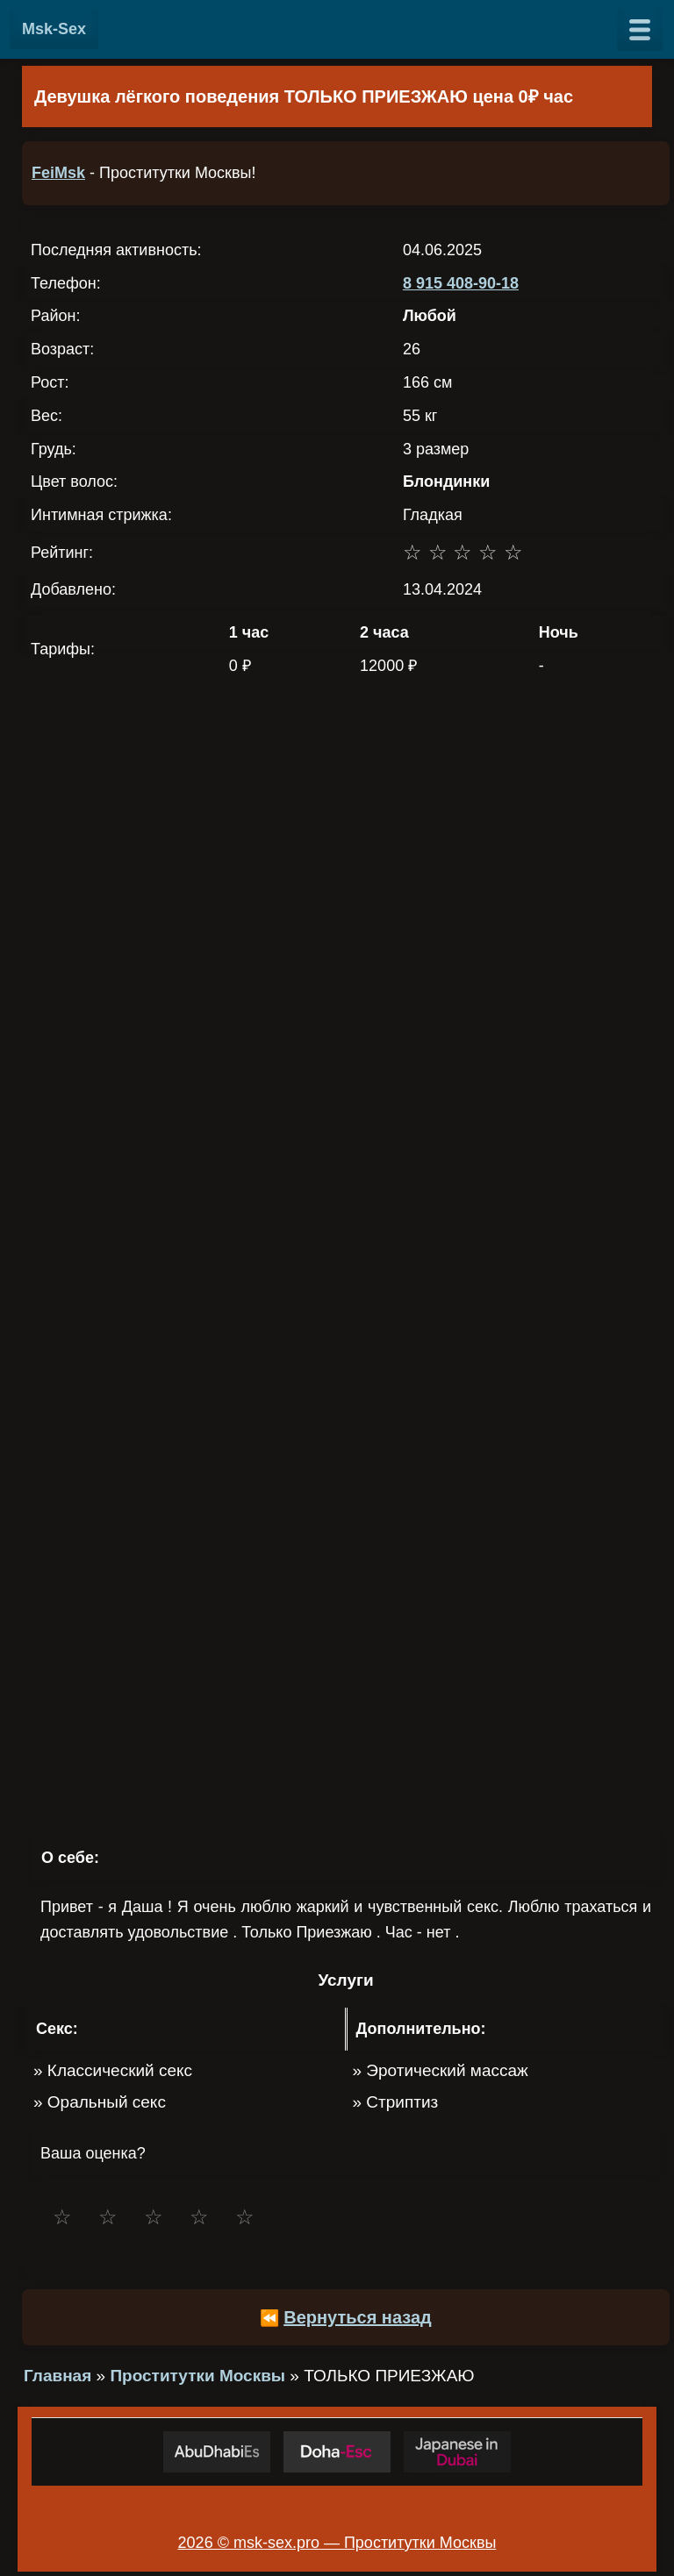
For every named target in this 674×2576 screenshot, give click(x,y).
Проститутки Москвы (197, 2375)
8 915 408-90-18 (461, 283)
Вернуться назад (357, 2317)
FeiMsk (58, 173)
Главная (57, 2375)
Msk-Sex (54, 29)
